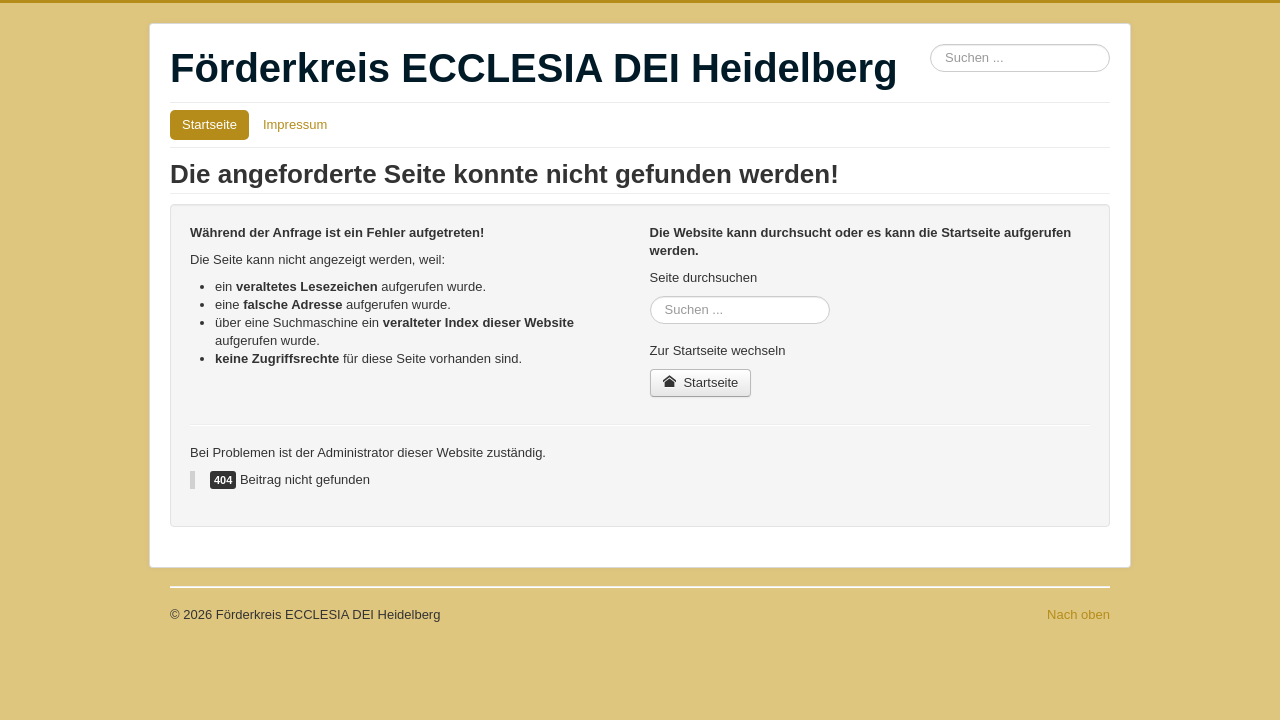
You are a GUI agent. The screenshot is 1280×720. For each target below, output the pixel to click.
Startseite (209, 124)
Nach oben (1078, 614)
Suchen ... (930, 44)
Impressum (295, 124)
